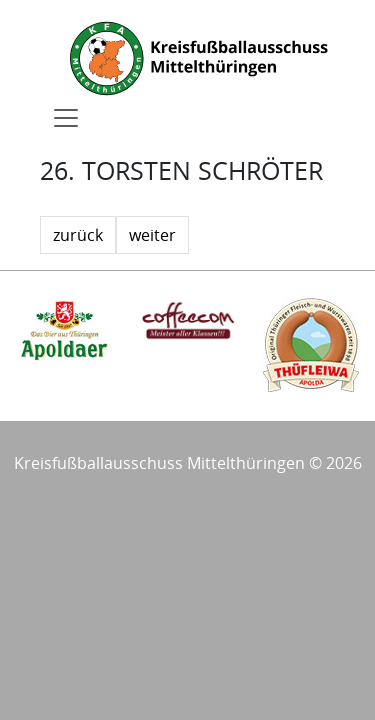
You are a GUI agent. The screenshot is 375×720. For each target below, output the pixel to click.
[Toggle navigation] (66, 118)
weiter (152, 235)
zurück (78, 235)
